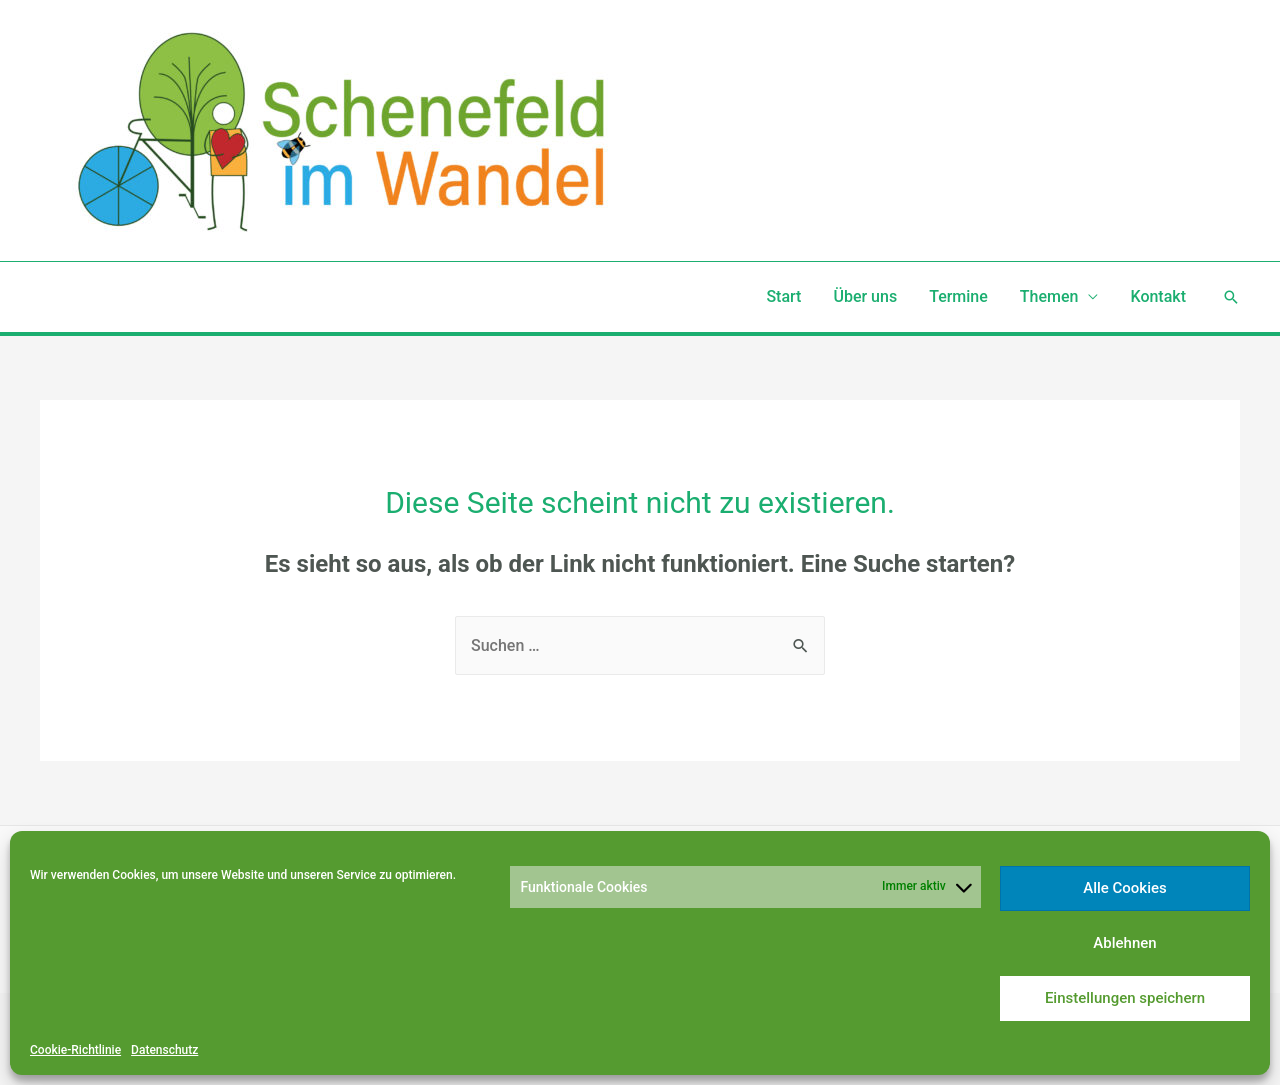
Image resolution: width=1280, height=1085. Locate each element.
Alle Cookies (1125, 888)
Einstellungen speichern (1125, 998)
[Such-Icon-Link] (1231, 297)
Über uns (865, 296)
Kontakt (1158, 296)
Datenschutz (164, 1050)
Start (783, 296)
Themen (1049, 296)
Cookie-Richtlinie (75, 1050)
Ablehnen (1124, 943)
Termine (958, 296)
